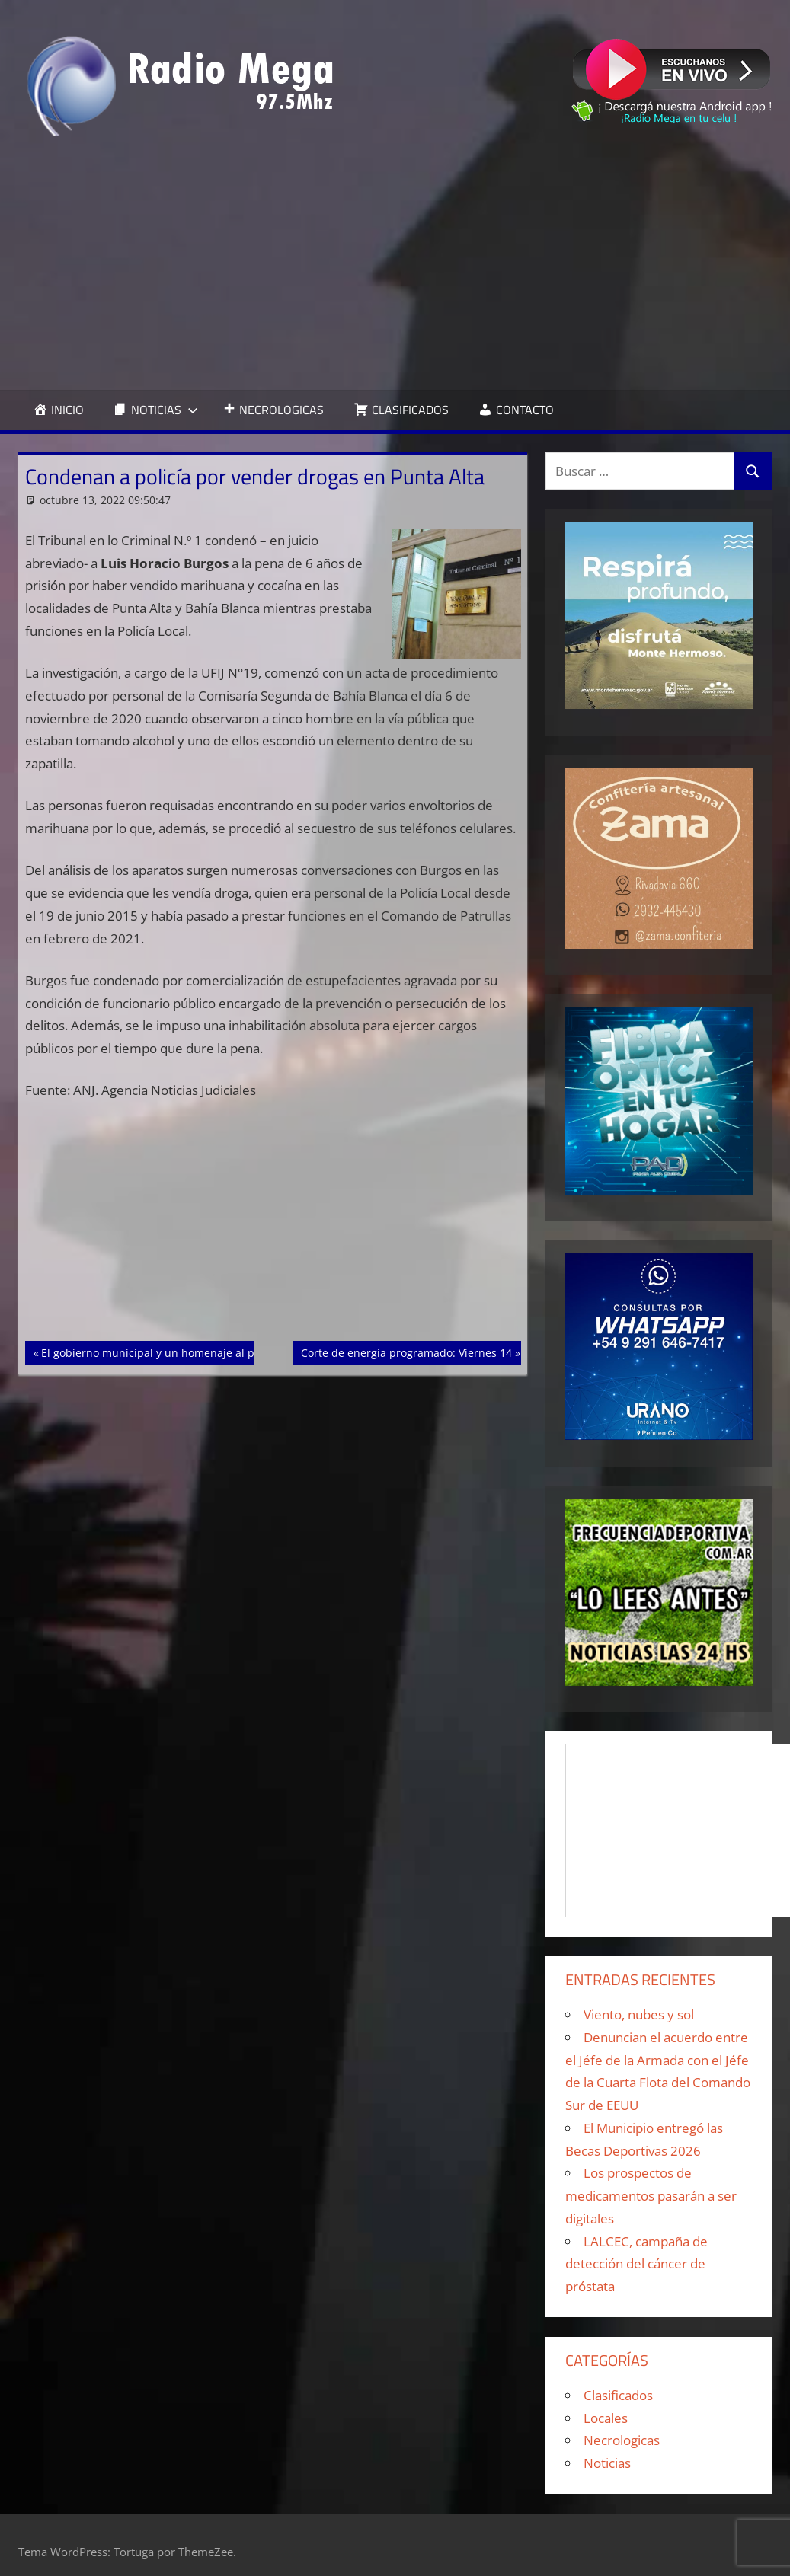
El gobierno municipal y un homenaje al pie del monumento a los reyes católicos (246, 1351)
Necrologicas (622, 2440)
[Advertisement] (395, 262)
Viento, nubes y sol (639, 2014)
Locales (606, 2418)
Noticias (607, 2463)
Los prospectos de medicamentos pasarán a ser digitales (651, 2195)
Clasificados (618, 2395)
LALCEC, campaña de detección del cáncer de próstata (636, 2264)
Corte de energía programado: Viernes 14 (406, 1351)
